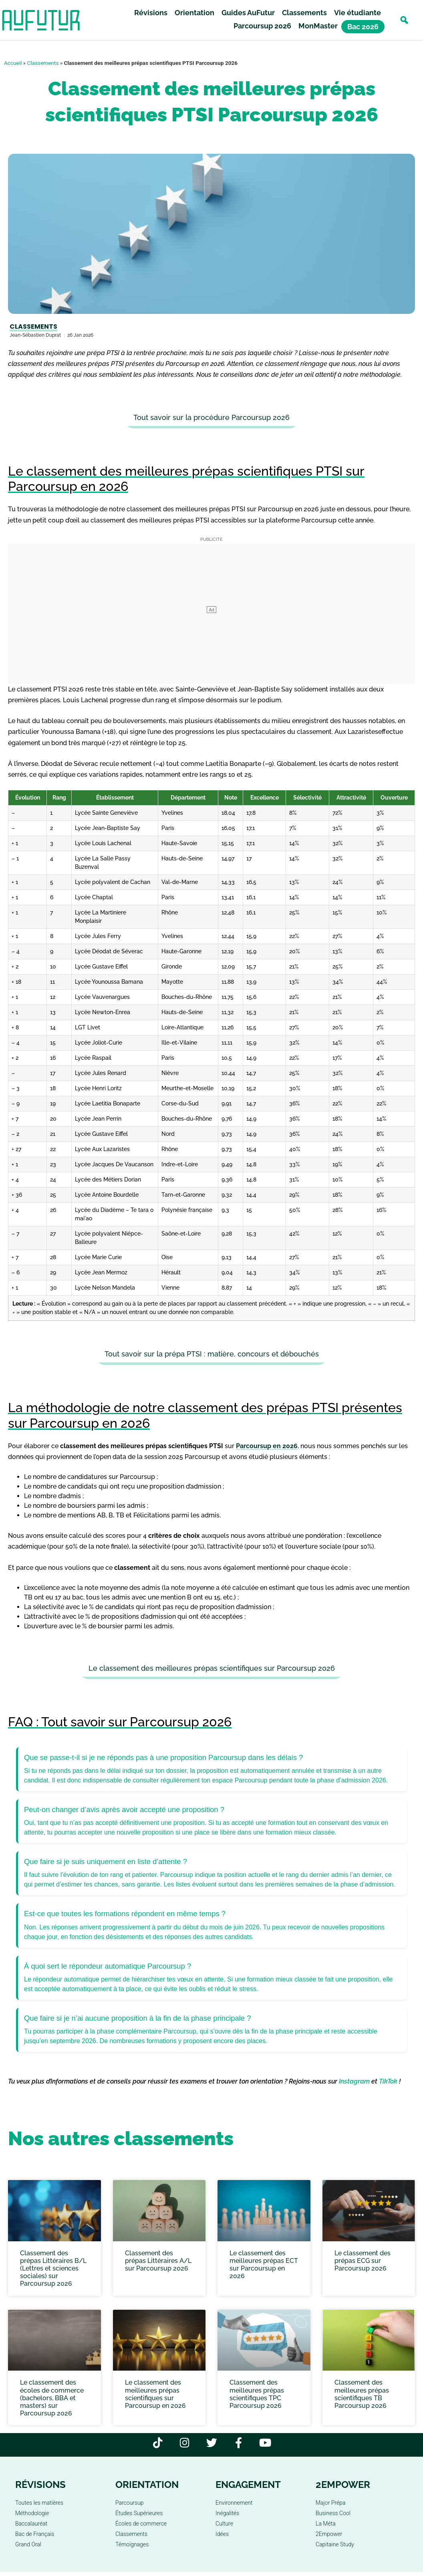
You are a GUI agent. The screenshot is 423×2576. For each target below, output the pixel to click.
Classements (304, 12)
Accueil (13, 63)
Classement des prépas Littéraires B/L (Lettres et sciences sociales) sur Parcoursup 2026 (53, 2268)
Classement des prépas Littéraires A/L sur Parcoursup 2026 (158, 2260)
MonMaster (318, 26)
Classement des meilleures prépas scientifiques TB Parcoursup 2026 (361, 2394)
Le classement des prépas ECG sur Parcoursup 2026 (362, 2260)
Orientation (194, 12)
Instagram (354, 2081)
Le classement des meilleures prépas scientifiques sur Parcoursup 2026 (212, 1668)
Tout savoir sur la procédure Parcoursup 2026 (211, 417)
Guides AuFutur (248, 12)
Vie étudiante (357, 12)
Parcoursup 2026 (262, 26)
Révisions (150, 12)
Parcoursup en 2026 (267, 1446)
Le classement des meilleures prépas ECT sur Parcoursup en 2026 (264, 2264)
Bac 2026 (363, 26)
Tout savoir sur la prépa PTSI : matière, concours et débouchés (212, 1354)
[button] (404, 20)
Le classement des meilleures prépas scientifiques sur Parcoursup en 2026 (155, 2394)
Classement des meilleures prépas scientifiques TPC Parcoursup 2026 (257, 2394)
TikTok (388, 2081)
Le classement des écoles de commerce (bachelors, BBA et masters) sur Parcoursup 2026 (52, 2398)
